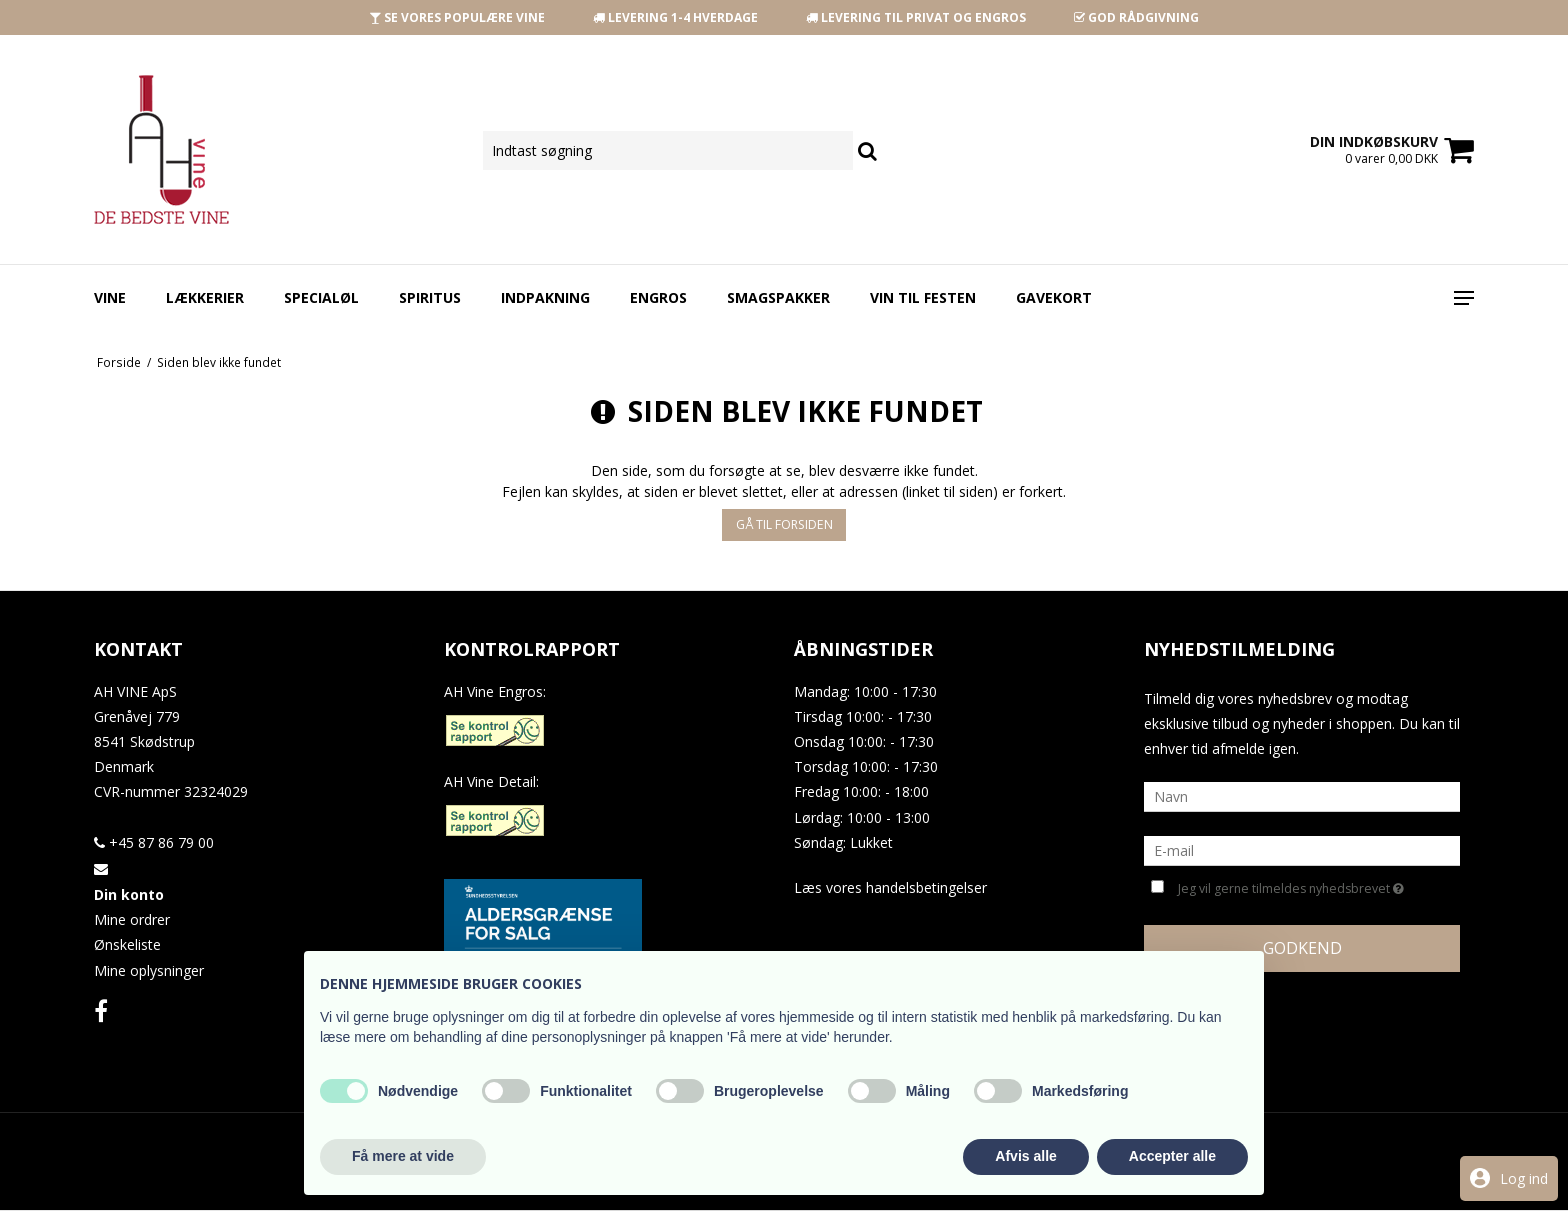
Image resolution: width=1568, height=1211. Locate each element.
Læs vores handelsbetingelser (890, 887)
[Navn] (1302, 795)
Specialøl (321, 297)
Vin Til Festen (923, 297)
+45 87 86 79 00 (154, 842)
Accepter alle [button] (1172, 1156)
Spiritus (430, 297)
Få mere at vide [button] (403, 1156)
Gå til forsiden (784, 524)
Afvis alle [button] (1025, 1156)
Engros (658, 297)
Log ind (1524, 1178)
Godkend (1302, 948)
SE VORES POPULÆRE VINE (457, 17)
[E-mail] (1302, 849)
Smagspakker (778, 297)
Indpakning (545, 297)
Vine (110, 297)
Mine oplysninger (149, 970)
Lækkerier (205, 297)
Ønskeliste (127, 944)
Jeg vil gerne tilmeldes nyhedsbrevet (1291, 886)
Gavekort (1054, 297)
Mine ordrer (132, 919)
